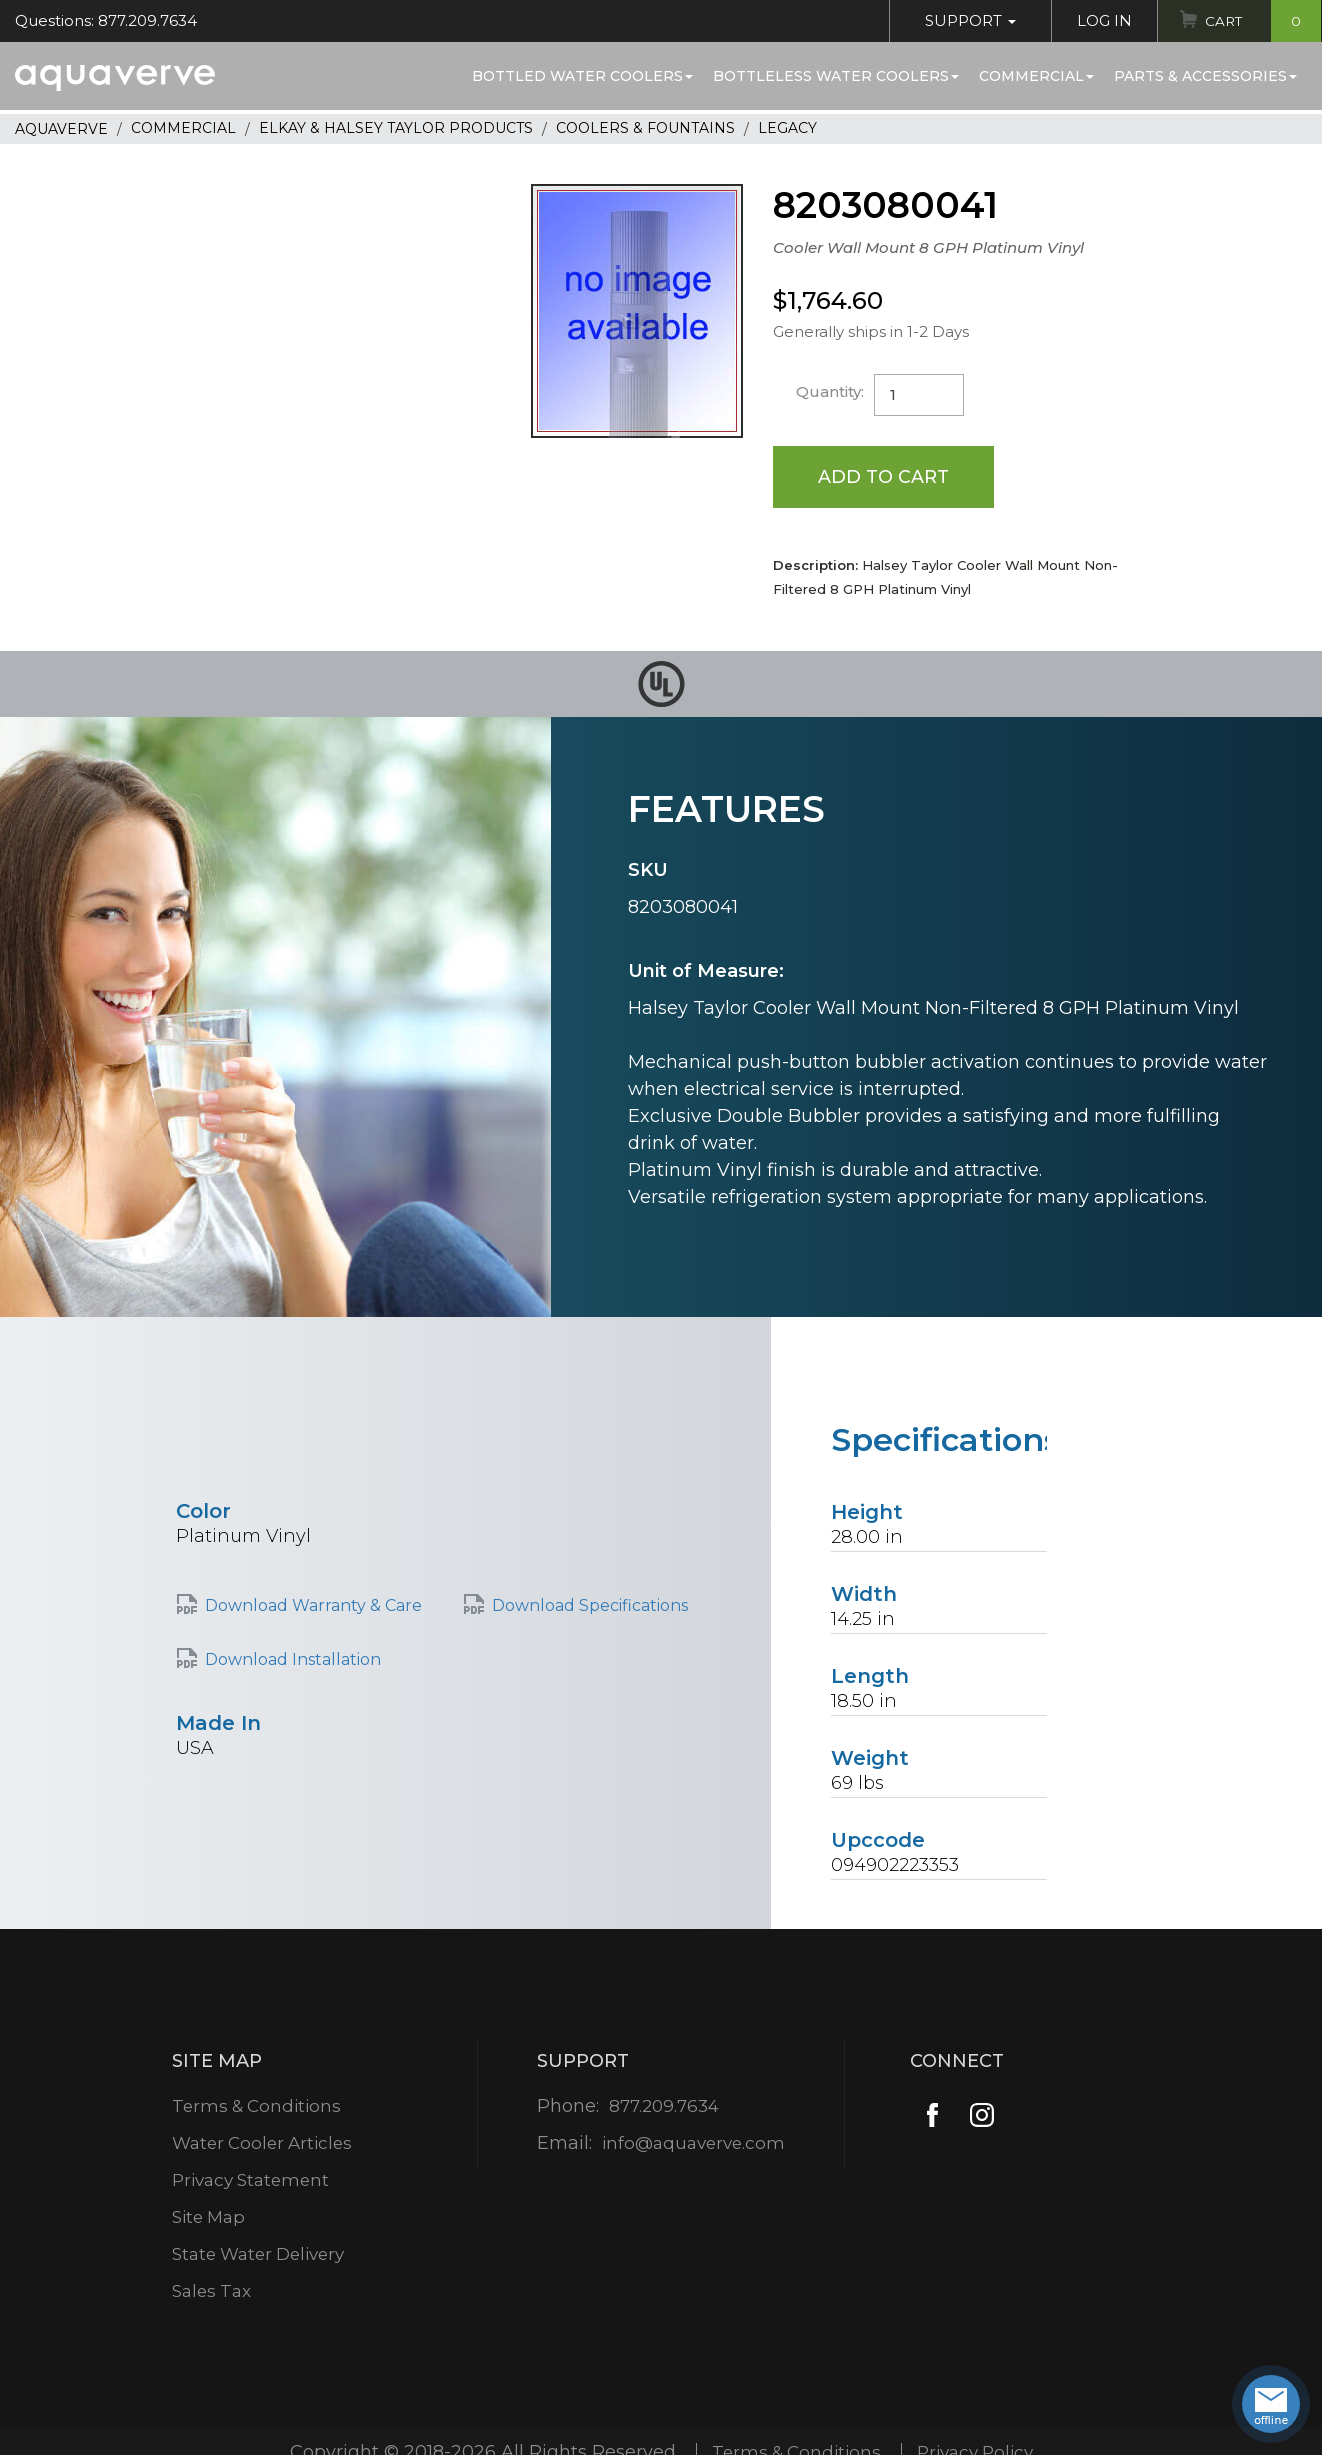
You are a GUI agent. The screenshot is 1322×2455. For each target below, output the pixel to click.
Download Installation (293, 1660)
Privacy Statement (251, 2181)
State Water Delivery (261, 2255)
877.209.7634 (663, 2107)
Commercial (1036, 76)
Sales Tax (210, 2292)
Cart (1260, 21)
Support (965, 20)
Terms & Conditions (256, 2107)
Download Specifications (590, 1607)
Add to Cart (884, 477)
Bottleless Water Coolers (836, 76)
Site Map (207, 2218)
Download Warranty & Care (313, 1607)
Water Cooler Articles (263, 2144)
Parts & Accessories (1205, 76)
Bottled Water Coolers (582, 76)
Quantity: (831, 391)
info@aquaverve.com (693, 2144)
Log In (1099, 20)
